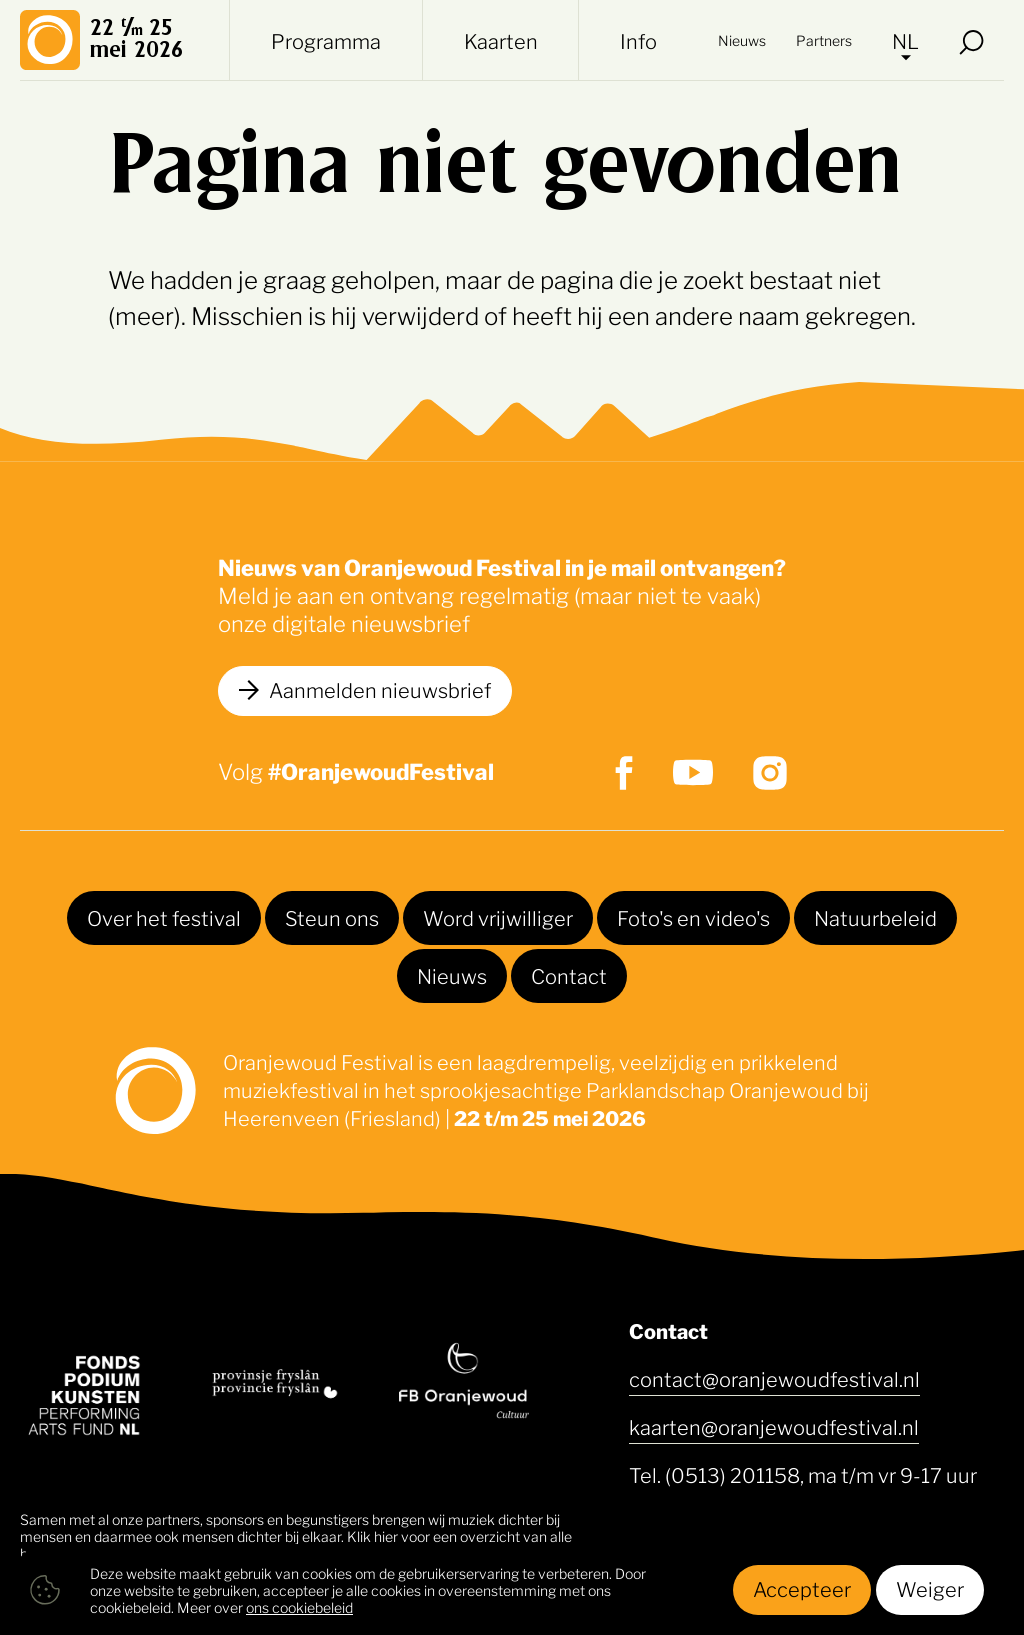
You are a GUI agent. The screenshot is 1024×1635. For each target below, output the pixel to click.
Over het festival (164, 917)
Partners (824, 39)
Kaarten (501, 40)
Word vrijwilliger (498, 917)
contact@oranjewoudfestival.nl (774, 1378)
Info (638, 40)
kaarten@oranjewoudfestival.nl (774, 1426)
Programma (326, 40)
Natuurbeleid (875, 917)
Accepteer (802, 1588)
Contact (569, 975)
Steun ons (332, 917)
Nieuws (742, 39)
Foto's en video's (693, 917)
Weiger (930, 1588)
